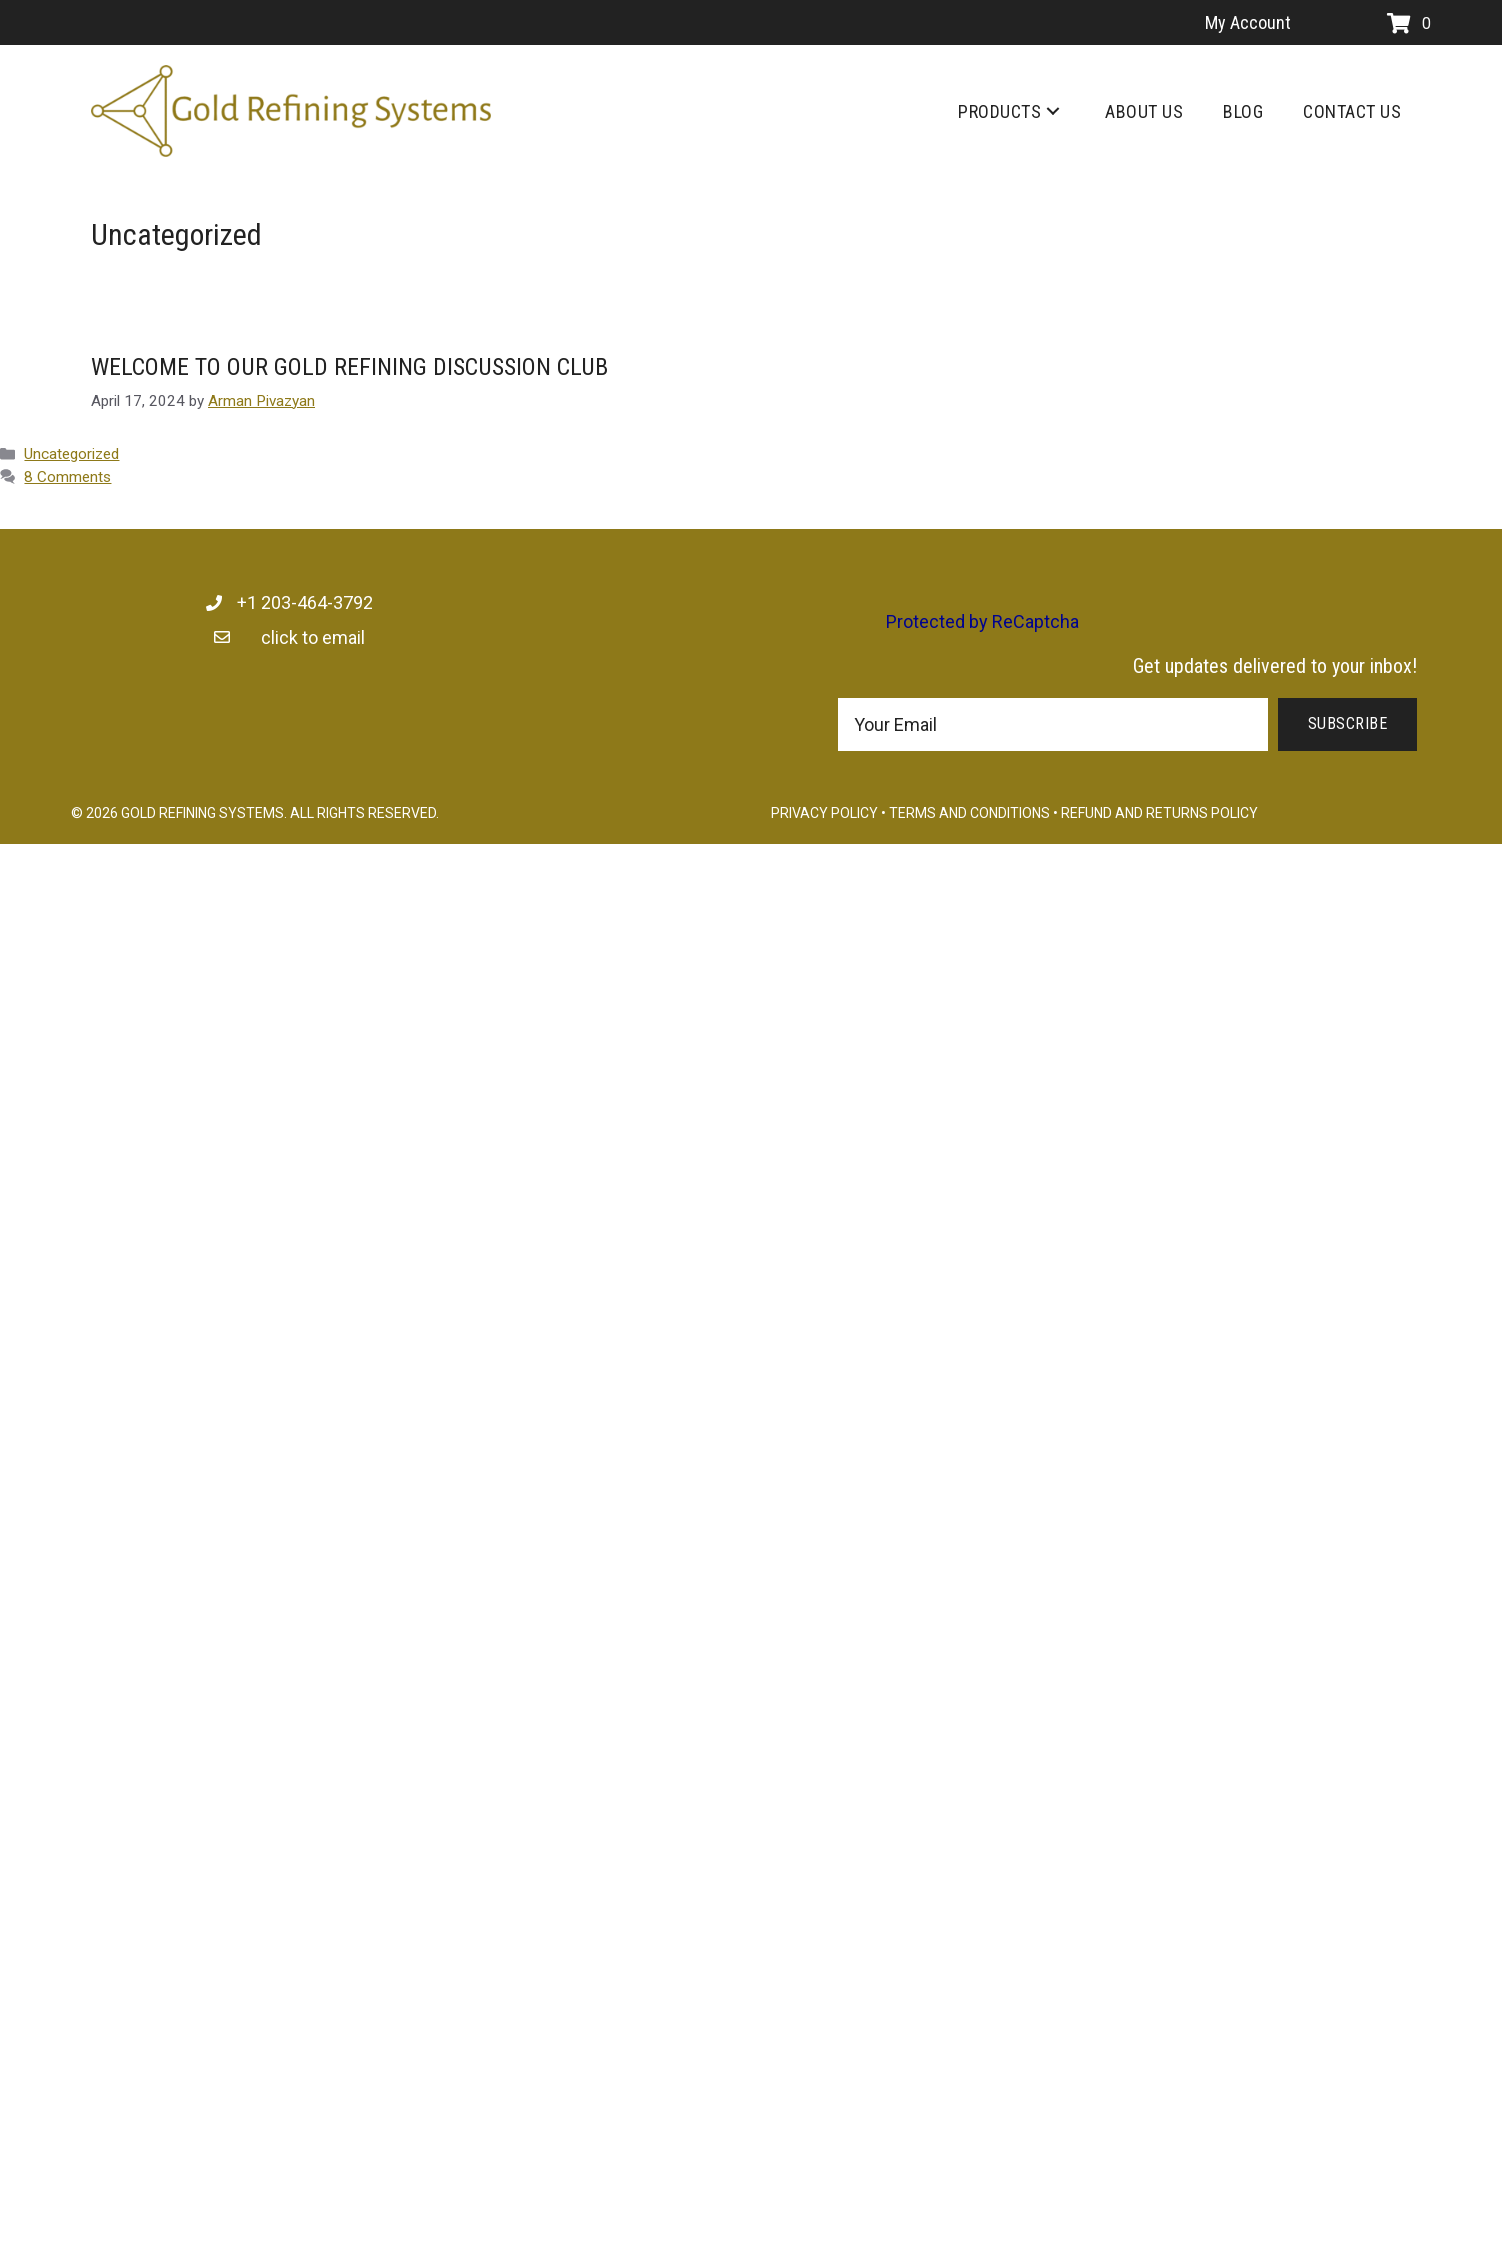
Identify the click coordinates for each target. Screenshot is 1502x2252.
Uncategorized (71, 454)
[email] (1053, 724)
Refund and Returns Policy (1159, 813)
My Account (1248, 22)
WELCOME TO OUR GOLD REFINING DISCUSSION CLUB (349, 367)
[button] (1053, 111)
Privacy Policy (824, 813)
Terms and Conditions (969, 813)
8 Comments (67, 477)
